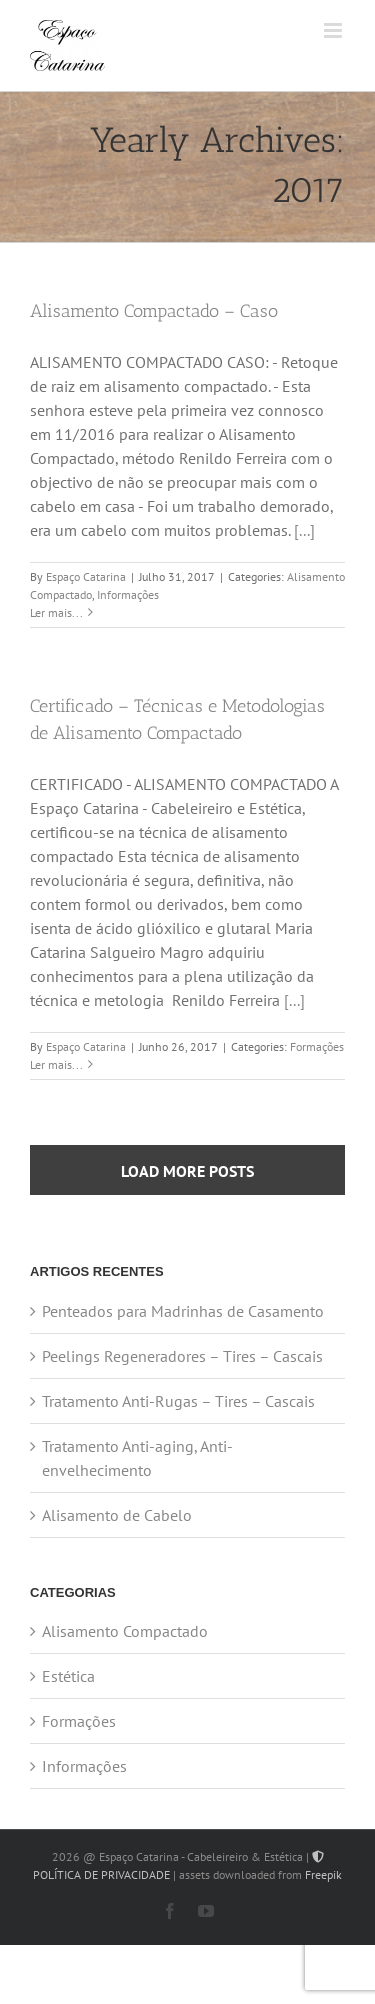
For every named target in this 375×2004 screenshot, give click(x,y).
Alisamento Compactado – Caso (154, 311)
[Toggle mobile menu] (334, 30)
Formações (317, 1046)
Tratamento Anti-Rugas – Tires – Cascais (178, 1401)
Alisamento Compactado (125, 1631)
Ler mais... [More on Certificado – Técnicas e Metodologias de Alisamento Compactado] (56, 1064)
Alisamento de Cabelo (117, 1515)
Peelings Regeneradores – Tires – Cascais (182, 1356)
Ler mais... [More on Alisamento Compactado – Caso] (56, 612)
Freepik (323, 1874)
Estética (68, 1676)
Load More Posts (187, 1171)
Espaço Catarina (86, 576)
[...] (304, 530)
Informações (128, 594)
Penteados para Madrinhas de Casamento (183, 1311)
